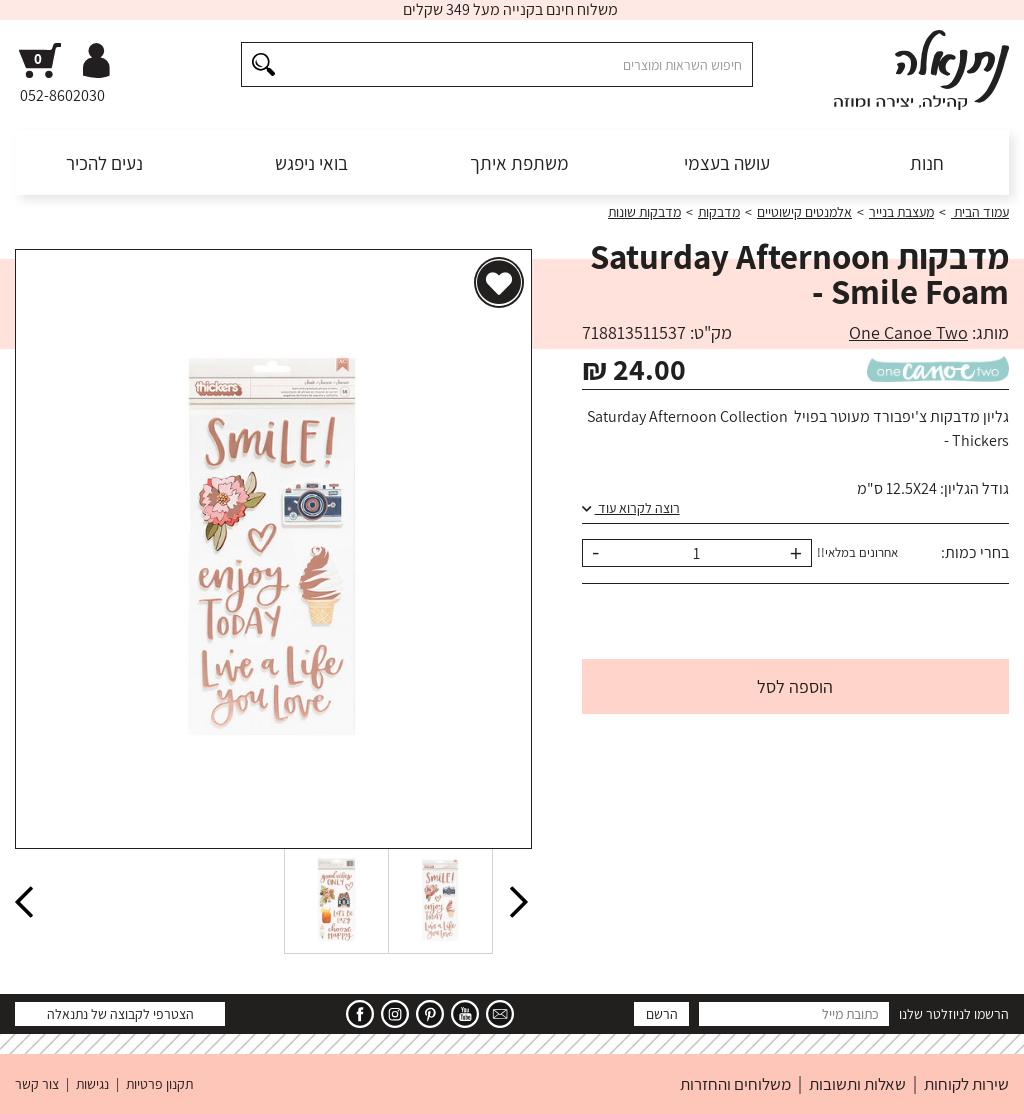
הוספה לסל (795, 686)
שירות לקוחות (966, 1084)
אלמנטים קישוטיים (804, 212)
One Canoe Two (908, 332)
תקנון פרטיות (159, 1084)
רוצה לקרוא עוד (631, 508)
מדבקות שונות (644, 212)
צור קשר (37, 1084)
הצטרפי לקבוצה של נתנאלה (120, 1014)
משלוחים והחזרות (735, 1084)
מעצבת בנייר (901, 212)
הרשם (662, 1014)
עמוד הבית (980, 212)
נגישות (92, 1084)
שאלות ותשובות (857, 1084)
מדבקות (719, 212)
